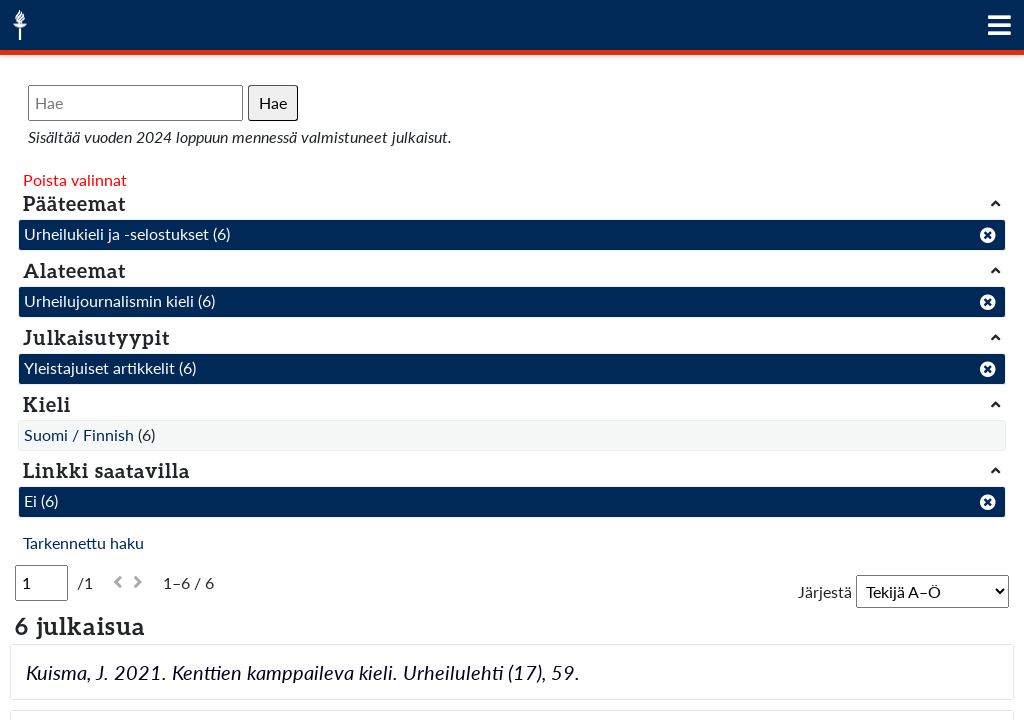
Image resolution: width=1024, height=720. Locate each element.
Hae (273, 102)
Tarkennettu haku (83, 542)
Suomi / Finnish (79, 434)
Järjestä (825, 591)
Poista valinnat (75, 179)
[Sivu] (41, 583)
